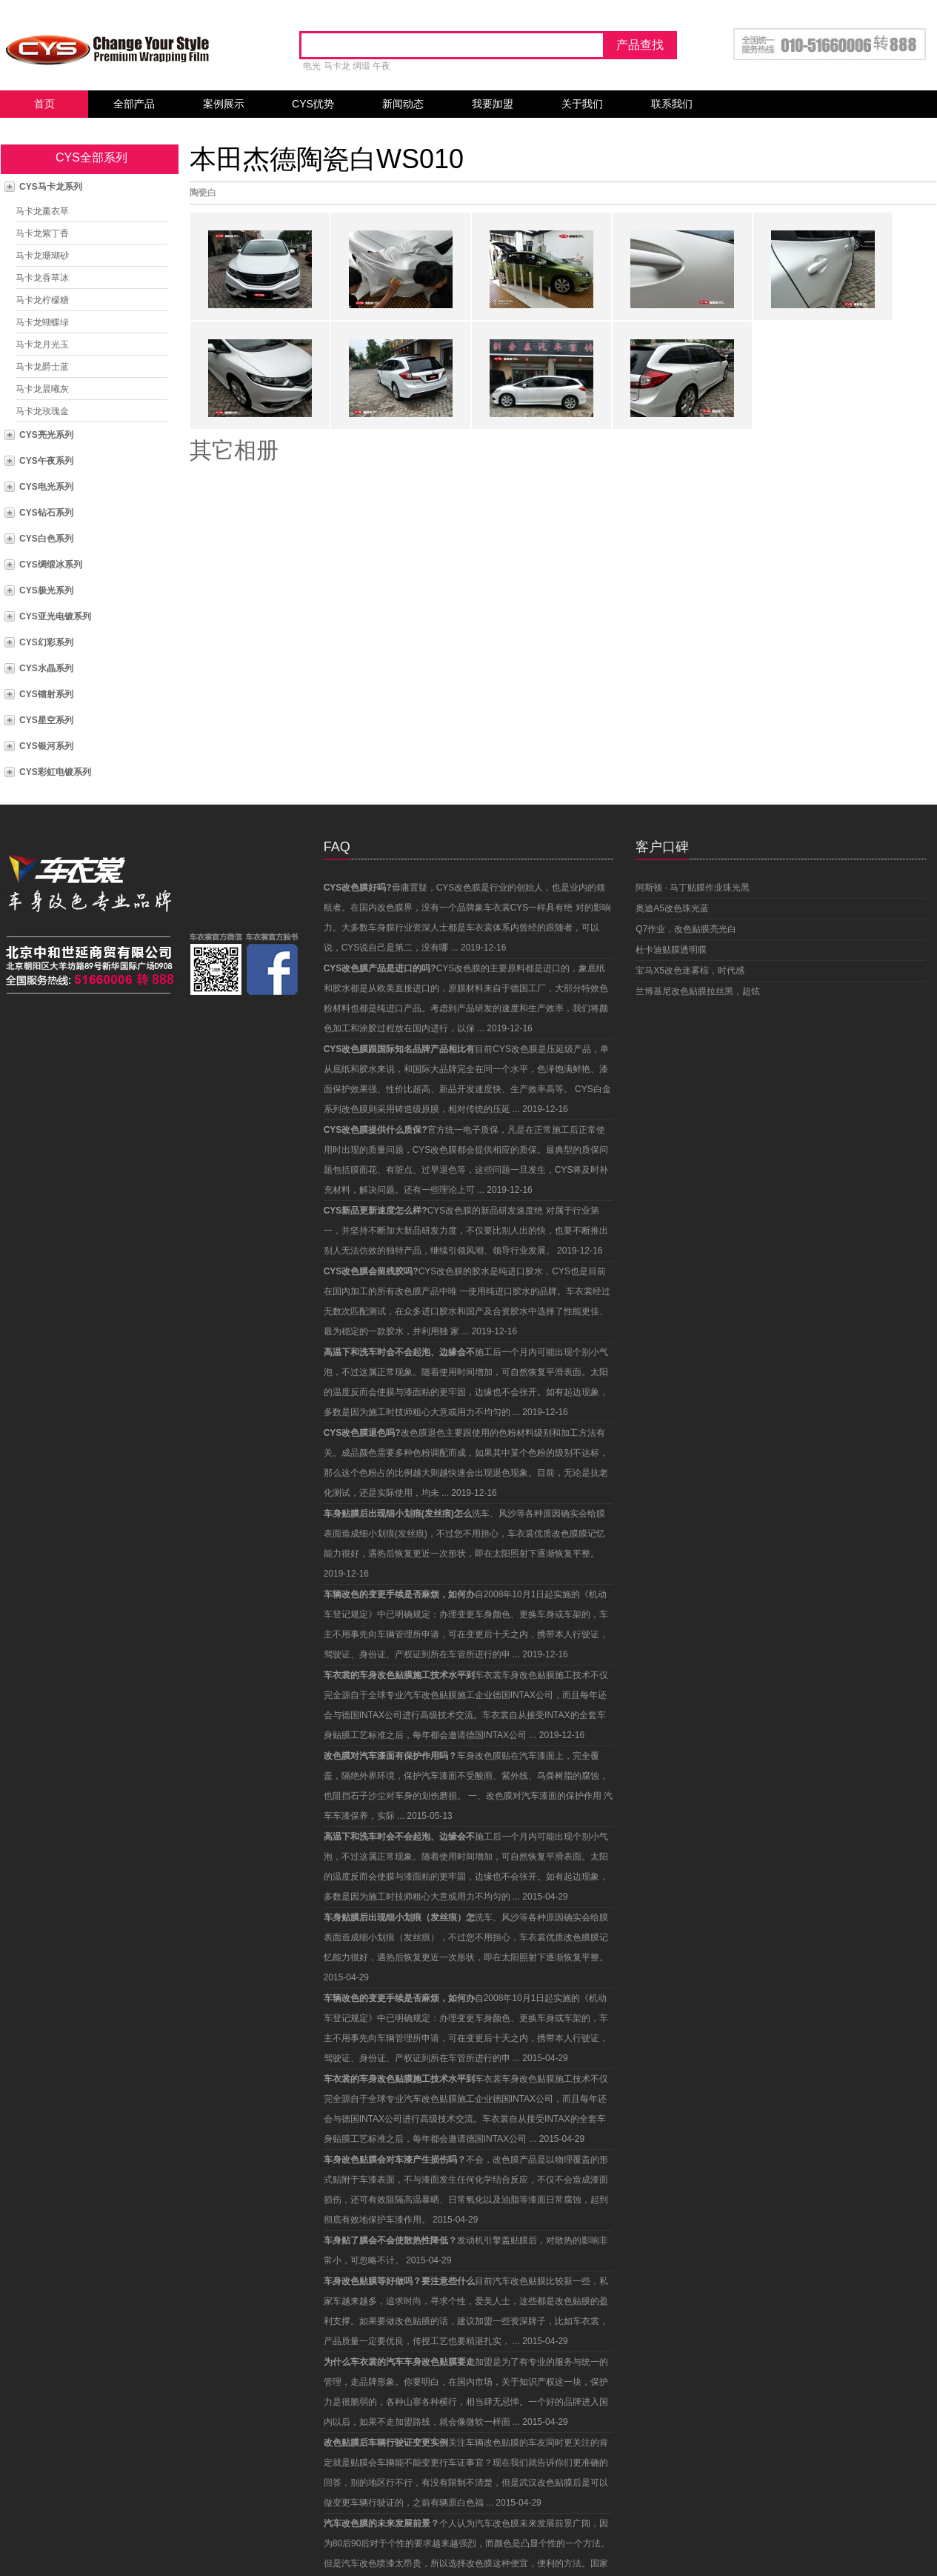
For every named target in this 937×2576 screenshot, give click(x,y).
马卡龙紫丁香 (42, 233)
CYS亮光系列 (46, 435)
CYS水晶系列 (46, 668)
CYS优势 (313, 104)
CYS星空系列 (46, 720)
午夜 (381, 66)
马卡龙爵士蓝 (42, 367)
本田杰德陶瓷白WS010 (327, 159)
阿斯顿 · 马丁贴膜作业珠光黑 (693, 887)
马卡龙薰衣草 (42, 211)
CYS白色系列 (46, 538)
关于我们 (582, 104)
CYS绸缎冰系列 (50, 564)
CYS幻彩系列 (46, 642)
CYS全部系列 (91, 157)
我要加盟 (492, 104)
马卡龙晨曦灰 (42, 389)
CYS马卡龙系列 (50, 187)
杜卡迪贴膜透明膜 (671, 950)
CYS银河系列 (46, 746)
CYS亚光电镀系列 (55, 616)
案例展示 (223, 104)
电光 (312, 66)
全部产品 (134, 104)
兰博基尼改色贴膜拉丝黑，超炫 (698, 991)
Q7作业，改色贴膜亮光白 (686, 929)
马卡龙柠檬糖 (42, 300)
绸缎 (361, 66)
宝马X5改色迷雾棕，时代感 (690, 970)
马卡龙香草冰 (42, 278)
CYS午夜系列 (46, 461)
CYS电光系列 (46, 487)
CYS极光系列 (46, 590)
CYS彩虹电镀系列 (55, 772)
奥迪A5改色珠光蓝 (672, 908)
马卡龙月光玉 (42, 344)
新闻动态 (403, 104)
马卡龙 (337, 66)
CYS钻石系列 (46, 512)
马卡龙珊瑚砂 (42, 255)
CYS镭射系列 (46, 694)
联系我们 (672, 104)
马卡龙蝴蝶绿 (42, 322)
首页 (44, 104)
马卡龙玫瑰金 (42, 411)
